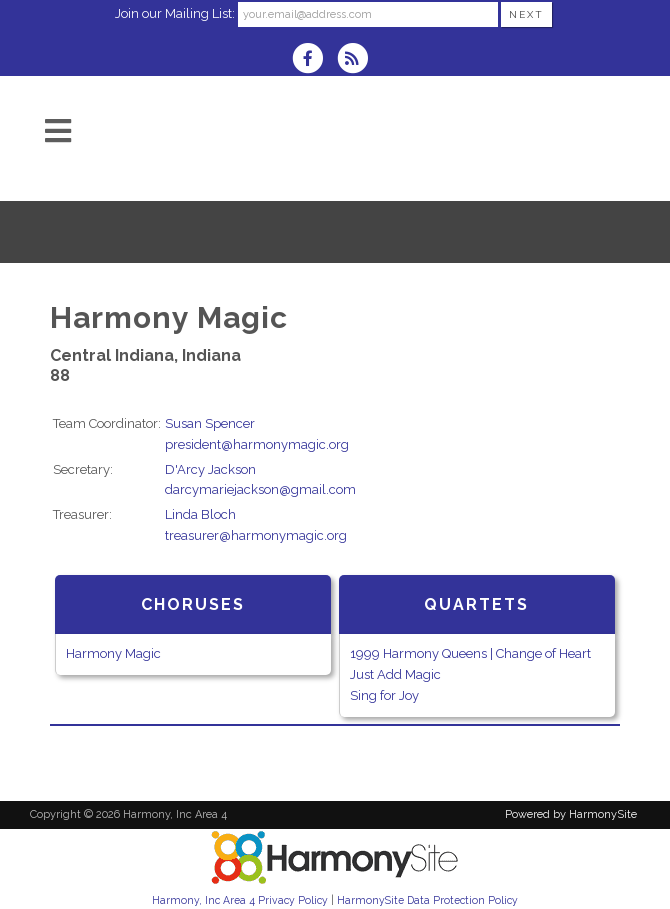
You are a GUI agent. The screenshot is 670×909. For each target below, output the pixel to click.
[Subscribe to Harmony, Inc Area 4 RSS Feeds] (357, 60)
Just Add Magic (395, 674)
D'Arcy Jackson (210, 469)
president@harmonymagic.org (257, 444)
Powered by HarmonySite (571, 814)
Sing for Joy (384, 695)
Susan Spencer (210, 423)
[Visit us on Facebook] (314, 60)
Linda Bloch (200, 514)
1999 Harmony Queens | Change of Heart (470, 653)
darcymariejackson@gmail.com (260, 489)
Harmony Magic (113, 653)
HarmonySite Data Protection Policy (427, 900)
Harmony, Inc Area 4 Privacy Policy (240, 900)
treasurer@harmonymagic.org (256, 535)
